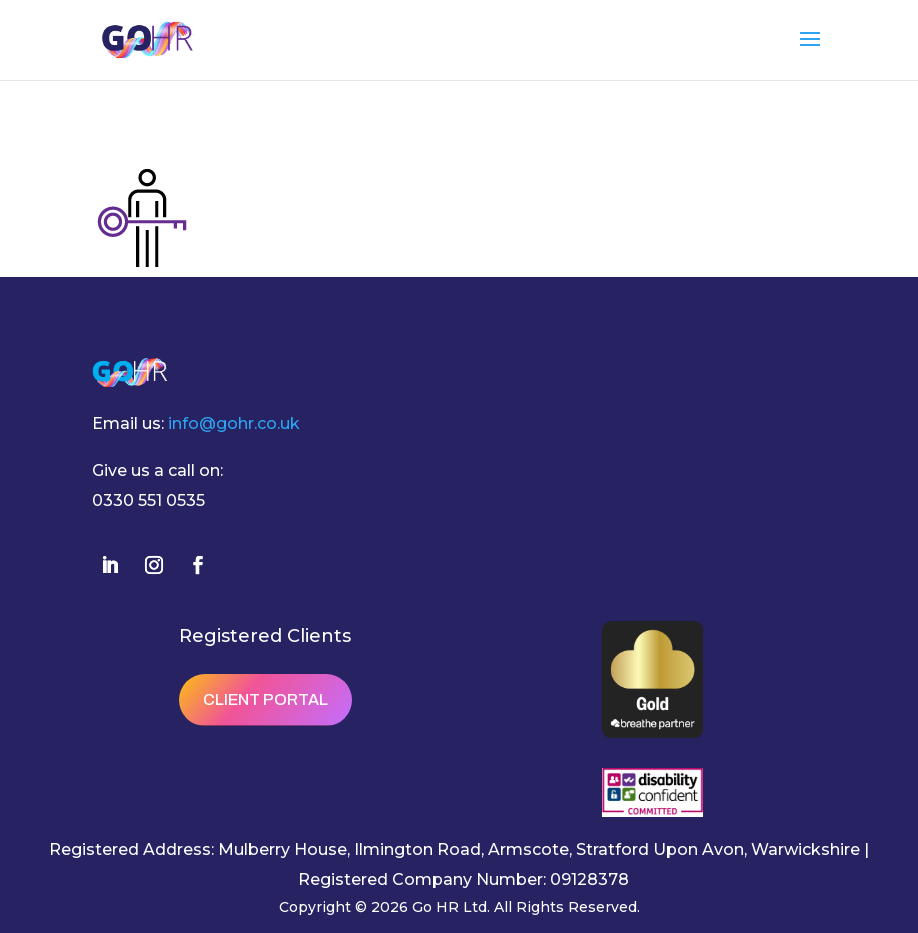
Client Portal (265, 699)
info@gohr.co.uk (234, 423)
